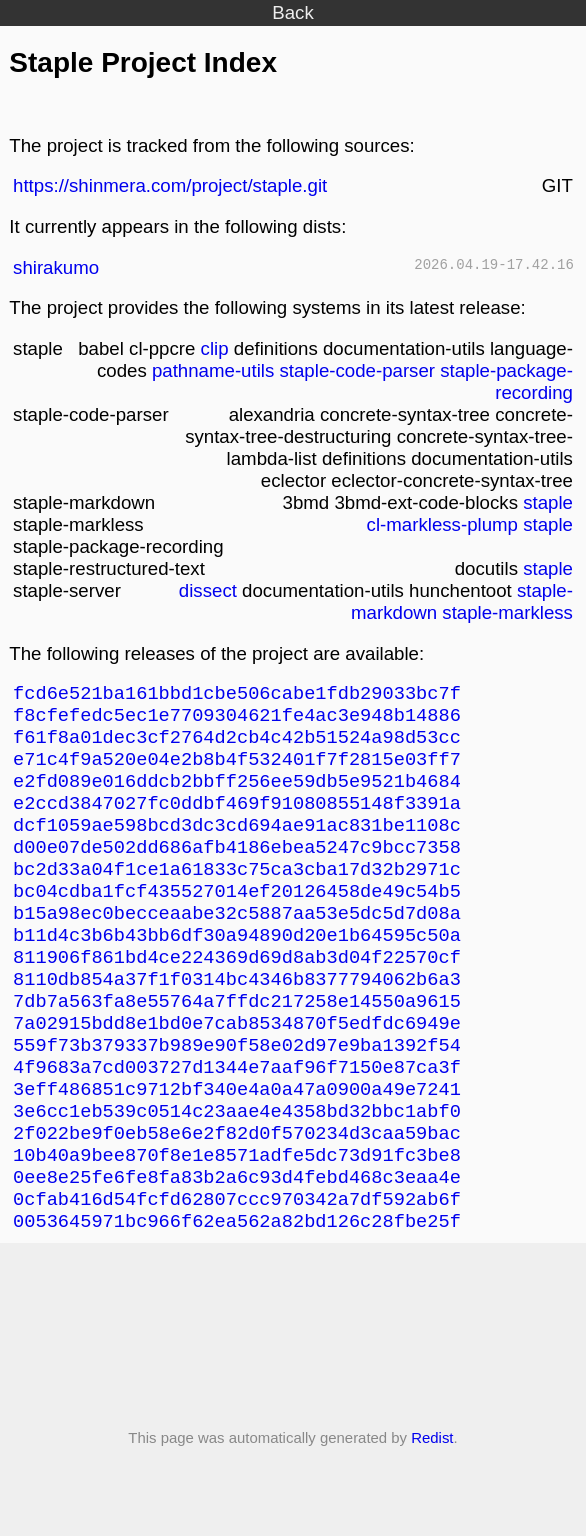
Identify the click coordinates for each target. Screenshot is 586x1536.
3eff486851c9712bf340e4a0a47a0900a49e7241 (237, 1145)
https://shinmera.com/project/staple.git (170, 185)
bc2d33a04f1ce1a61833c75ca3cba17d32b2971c (237, 895)
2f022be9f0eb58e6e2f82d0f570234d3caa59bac (237, 1195)
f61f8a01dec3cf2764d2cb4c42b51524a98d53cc (237, 745)
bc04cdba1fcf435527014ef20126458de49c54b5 (237, 920)
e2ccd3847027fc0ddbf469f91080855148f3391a (237, 820)
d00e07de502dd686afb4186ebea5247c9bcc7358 (237, 870)
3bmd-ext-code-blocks (426, 502)
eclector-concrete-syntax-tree (452, 480)
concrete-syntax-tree (405, 414)
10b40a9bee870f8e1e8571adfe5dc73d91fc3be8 (237, 1220)
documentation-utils (404, 348)
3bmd (306, 502)
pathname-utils (213, 370)
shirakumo (56, 267)
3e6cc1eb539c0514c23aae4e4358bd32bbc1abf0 (237, 1170)
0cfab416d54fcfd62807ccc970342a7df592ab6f (237, 1270)
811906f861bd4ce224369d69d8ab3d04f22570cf (237, 995)
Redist (432, 1512)
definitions (276, 348)
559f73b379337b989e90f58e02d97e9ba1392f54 (237, 1095)
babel (101, 348)
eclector (293, 480)
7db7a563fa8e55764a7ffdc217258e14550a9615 (237, 1045)
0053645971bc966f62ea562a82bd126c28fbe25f (237, 1295)
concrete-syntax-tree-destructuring (379, 425)
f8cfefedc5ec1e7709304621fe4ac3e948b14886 (237, 720)
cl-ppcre (162, 348)
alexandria (272, 414)
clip (215, 348)
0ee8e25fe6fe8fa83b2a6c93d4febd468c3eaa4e (237, 1245)
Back (292, 12)
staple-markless (507, 612)
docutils (486, 568)
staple (548, 502)
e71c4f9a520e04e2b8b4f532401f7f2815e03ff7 (237, 770)
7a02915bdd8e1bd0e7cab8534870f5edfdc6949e (237, 1070)
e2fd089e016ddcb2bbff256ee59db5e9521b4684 (237, 795)
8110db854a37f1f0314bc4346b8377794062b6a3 (237, 1020)
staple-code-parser (357, 370)
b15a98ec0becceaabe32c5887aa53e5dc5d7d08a (237, 945)
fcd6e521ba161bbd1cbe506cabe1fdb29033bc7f (237, 695)
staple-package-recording (506, 381)
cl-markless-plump (442, 524)
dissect (208, 590)
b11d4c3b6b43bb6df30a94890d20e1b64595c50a (237, 970)
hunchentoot (460, 590)
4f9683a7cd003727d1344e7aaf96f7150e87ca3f (237, 1120)
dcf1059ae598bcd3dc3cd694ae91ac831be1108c (237, 845)
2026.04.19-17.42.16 (494, 266)
